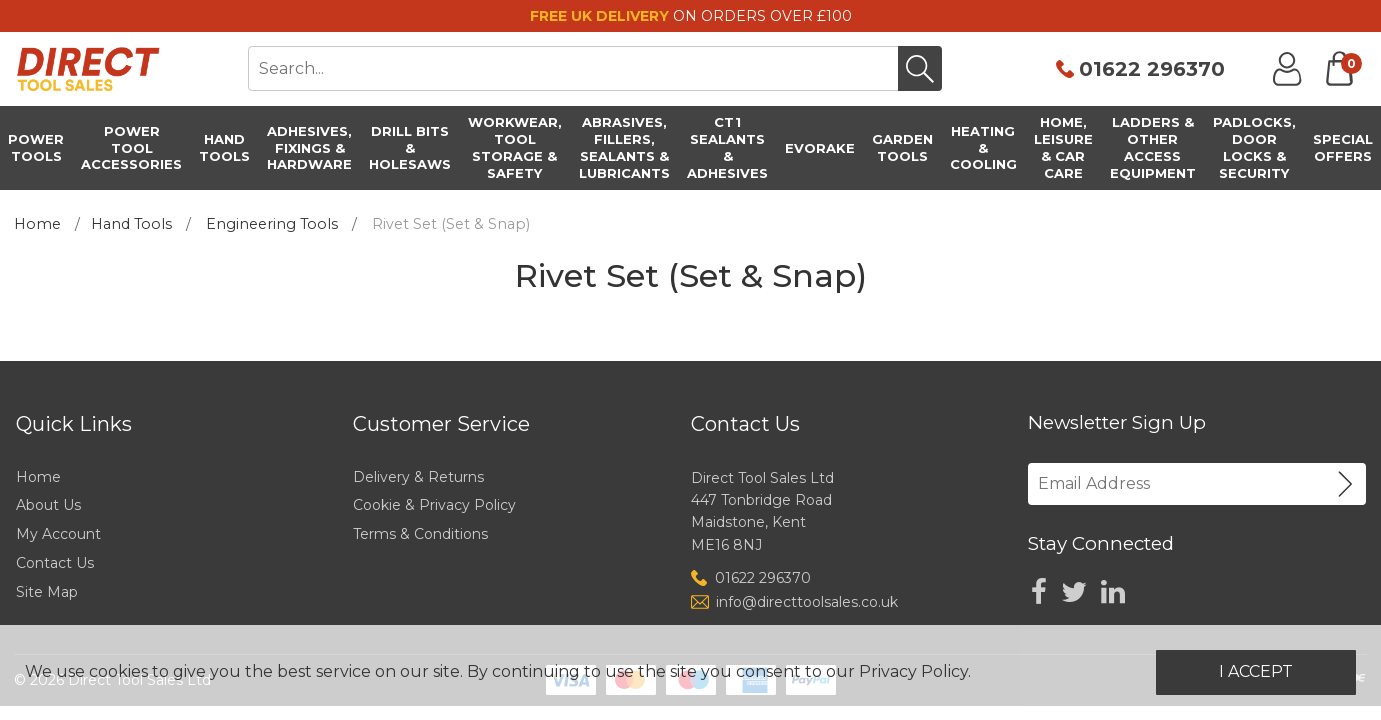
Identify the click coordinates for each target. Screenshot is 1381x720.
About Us (48, 505)
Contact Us (55, 563)
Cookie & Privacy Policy (434, 505)
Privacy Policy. (915, 671)
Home (37, 224)
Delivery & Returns (418, 477)
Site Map (47, 592)
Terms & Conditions (420, 534)
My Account (58, 534)
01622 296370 (1152, 69)
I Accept (1256, 671)
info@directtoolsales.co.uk (807, 602)
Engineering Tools (272, 224)
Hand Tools (131, 224)
